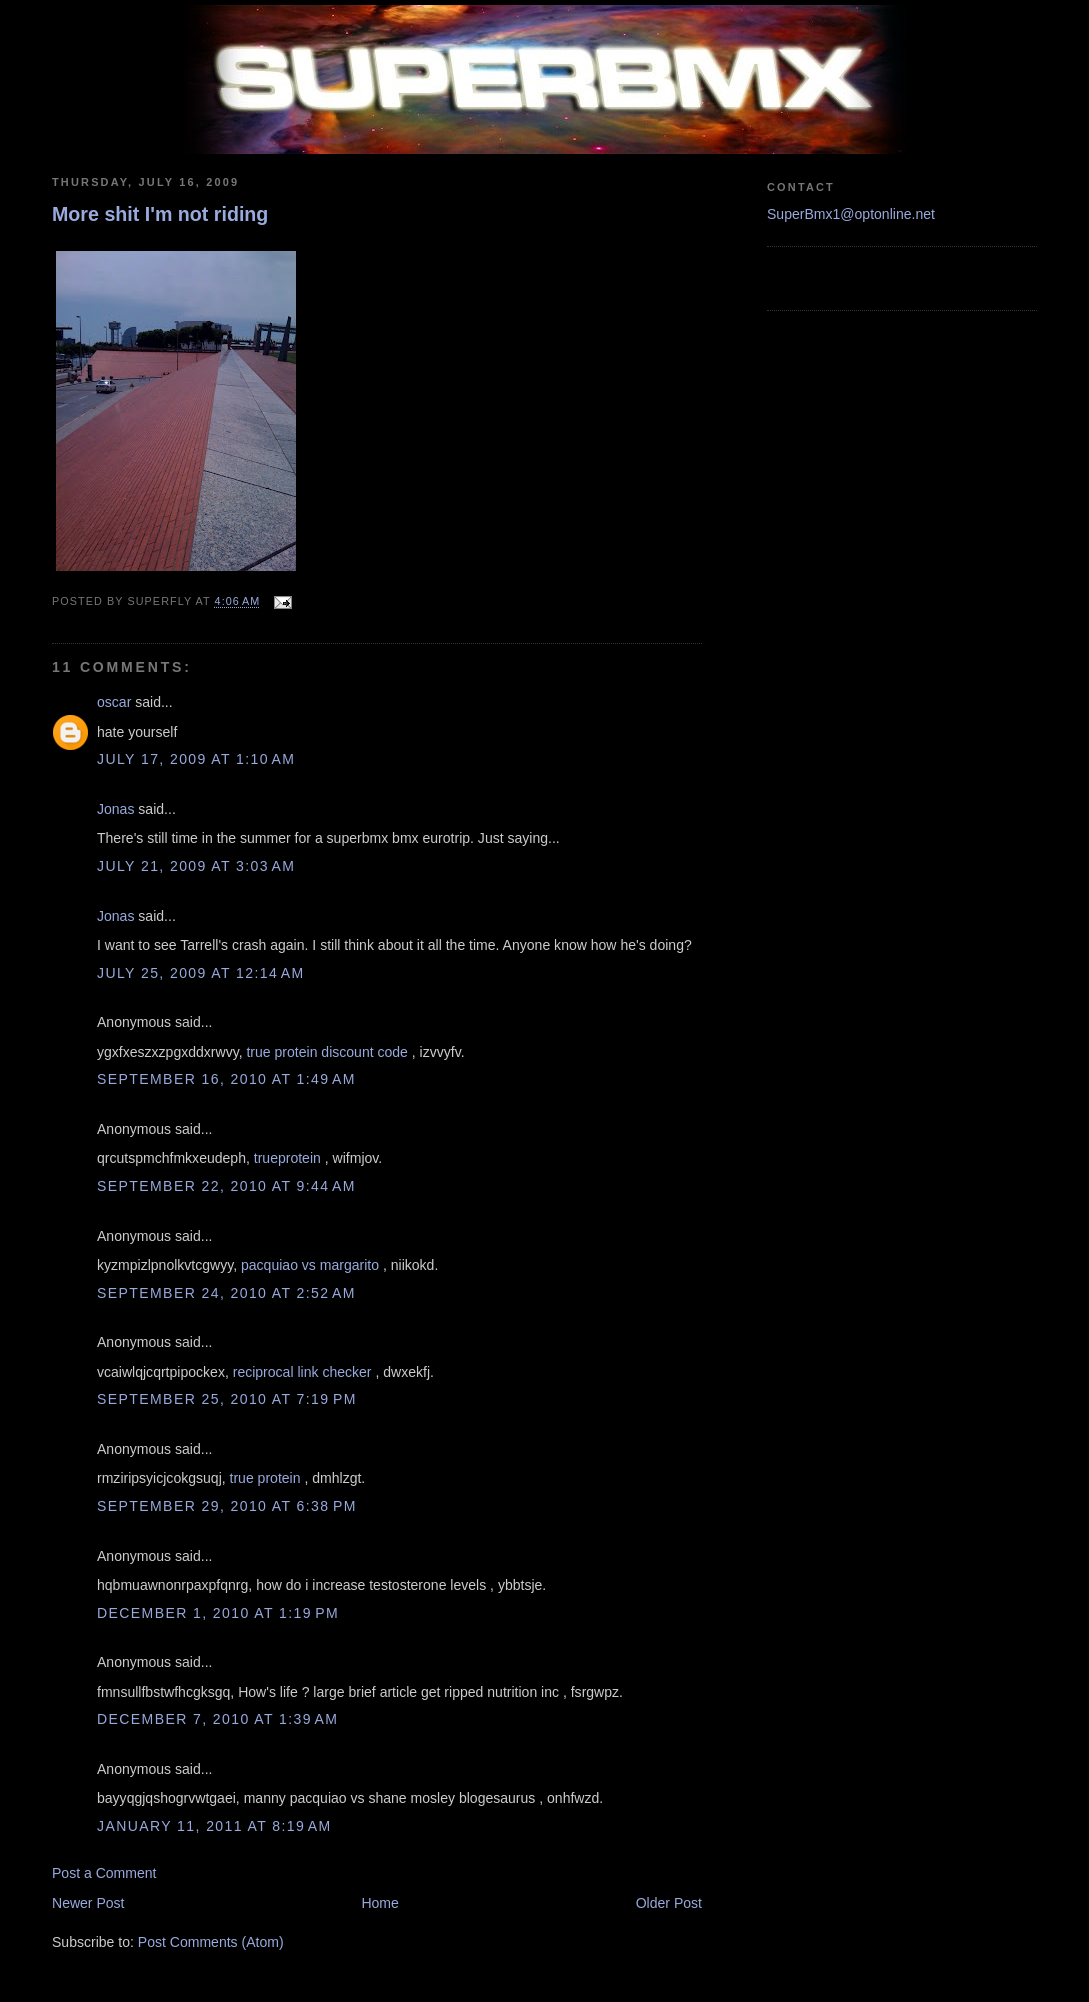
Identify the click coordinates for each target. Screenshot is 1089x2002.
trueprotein (287, 1158)
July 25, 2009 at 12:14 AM (201, 973)
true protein (265, 1478)
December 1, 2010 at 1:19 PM (218, 1613)
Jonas (115, 809)
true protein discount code (326, 1052)
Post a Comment (104, 1873)
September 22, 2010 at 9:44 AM (226, 1186)
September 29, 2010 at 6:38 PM (227, 1506)
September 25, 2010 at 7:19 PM (227, 1399)
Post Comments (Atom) (211, 1942)
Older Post (669, 1903)
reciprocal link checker (302, 1372)
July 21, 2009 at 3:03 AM (196, 866)
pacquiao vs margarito (310, 1265)
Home (379, 1903)
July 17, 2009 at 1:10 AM (196, 759)
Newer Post (88, 1903)
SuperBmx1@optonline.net (851, 214)
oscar (114, 702)
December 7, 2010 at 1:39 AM (217, 1719)
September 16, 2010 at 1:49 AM (226, 1079)
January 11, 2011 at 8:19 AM (214, 1826)
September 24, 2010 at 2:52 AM (226, 1293)
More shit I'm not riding (160, 214)
